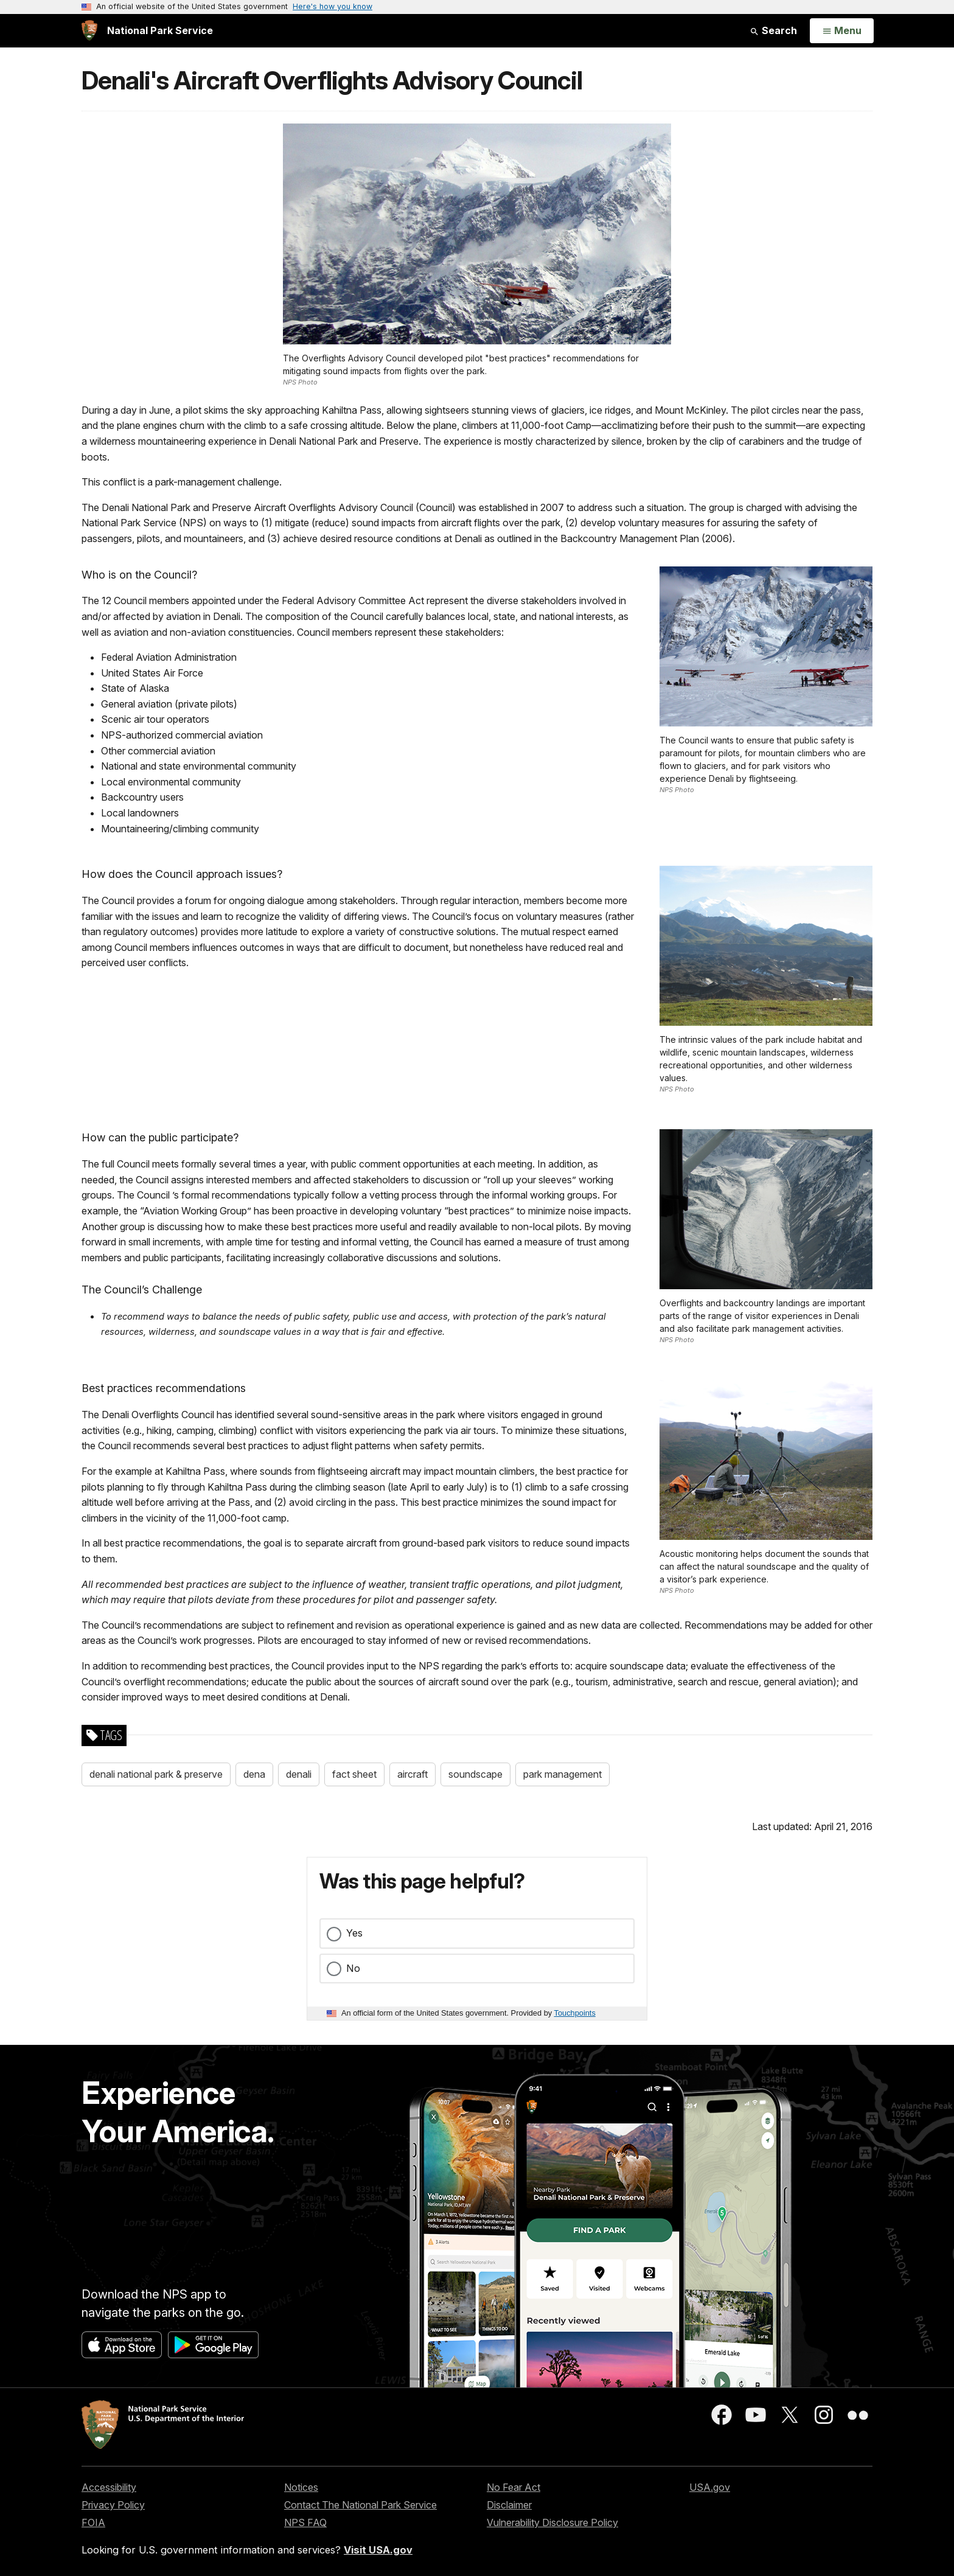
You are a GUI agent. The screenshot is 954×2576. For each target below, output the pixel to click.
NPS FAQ (305, 2522)
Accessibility (109, 2487)
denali (299, 1774)
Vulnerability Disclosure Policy (552, 2522)
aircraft (412, 1774)
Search (773, 30)
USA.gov (709, 2487)
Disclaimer (509, 2505)
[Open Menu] (842, 31)
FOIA (93, 2522)
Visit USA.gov (378, 2550)
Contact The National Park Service (360, 2505)
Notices (301, 2487)
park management (562, 1774)
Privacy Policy (113, 2505)
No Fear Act (513, 2487)
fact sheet (354, 1774)
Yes (354, 1933)
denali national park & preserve (156, 1774)
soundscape (475, 1774)
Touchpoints (575, 2012)
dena (254, 1774)
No (353, 1968)
